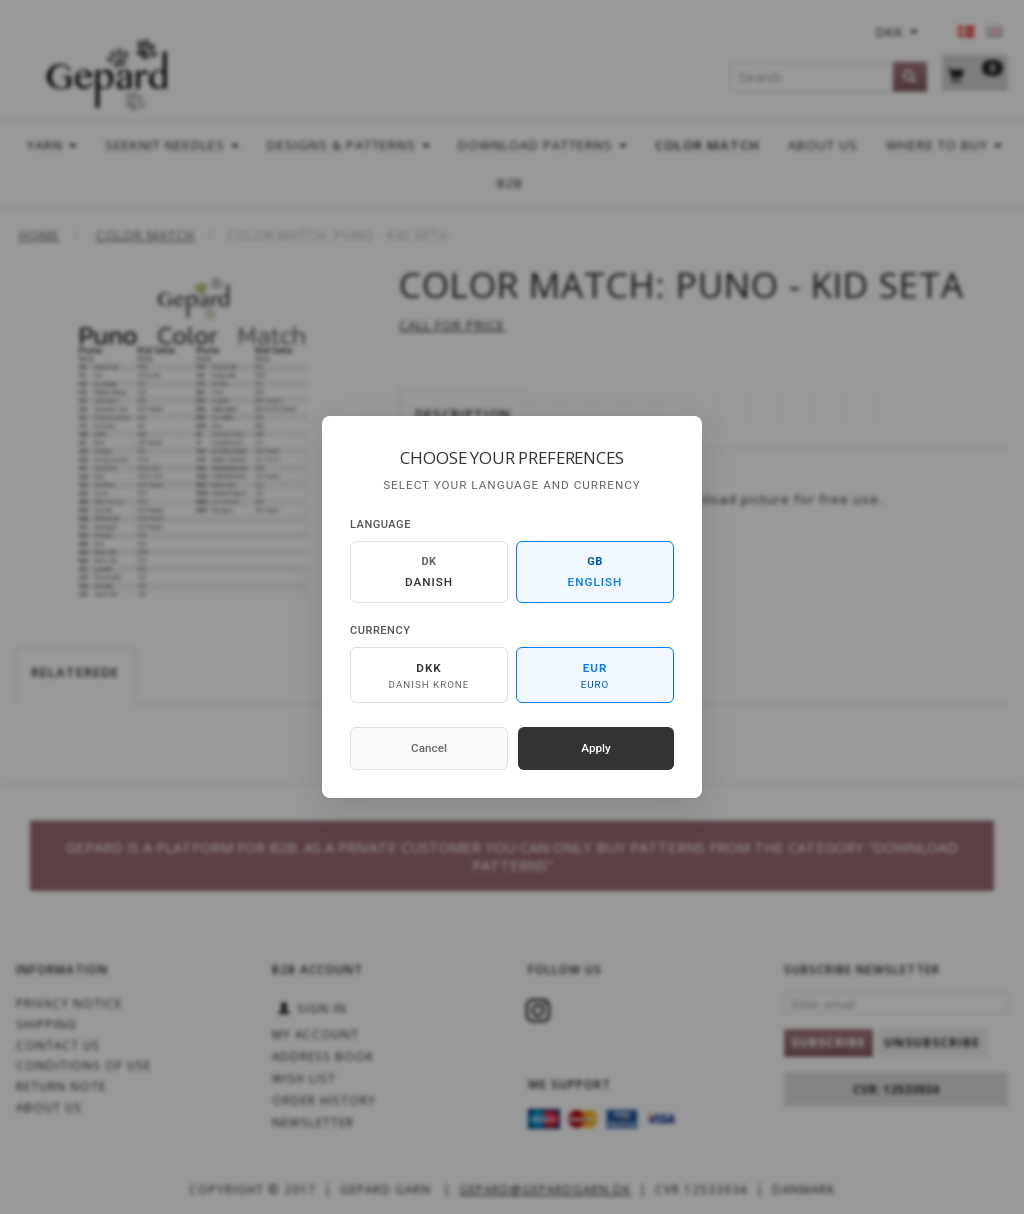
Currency (380, 630)
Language (380, 524)
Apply (596, 748)
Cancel (429, 748)
